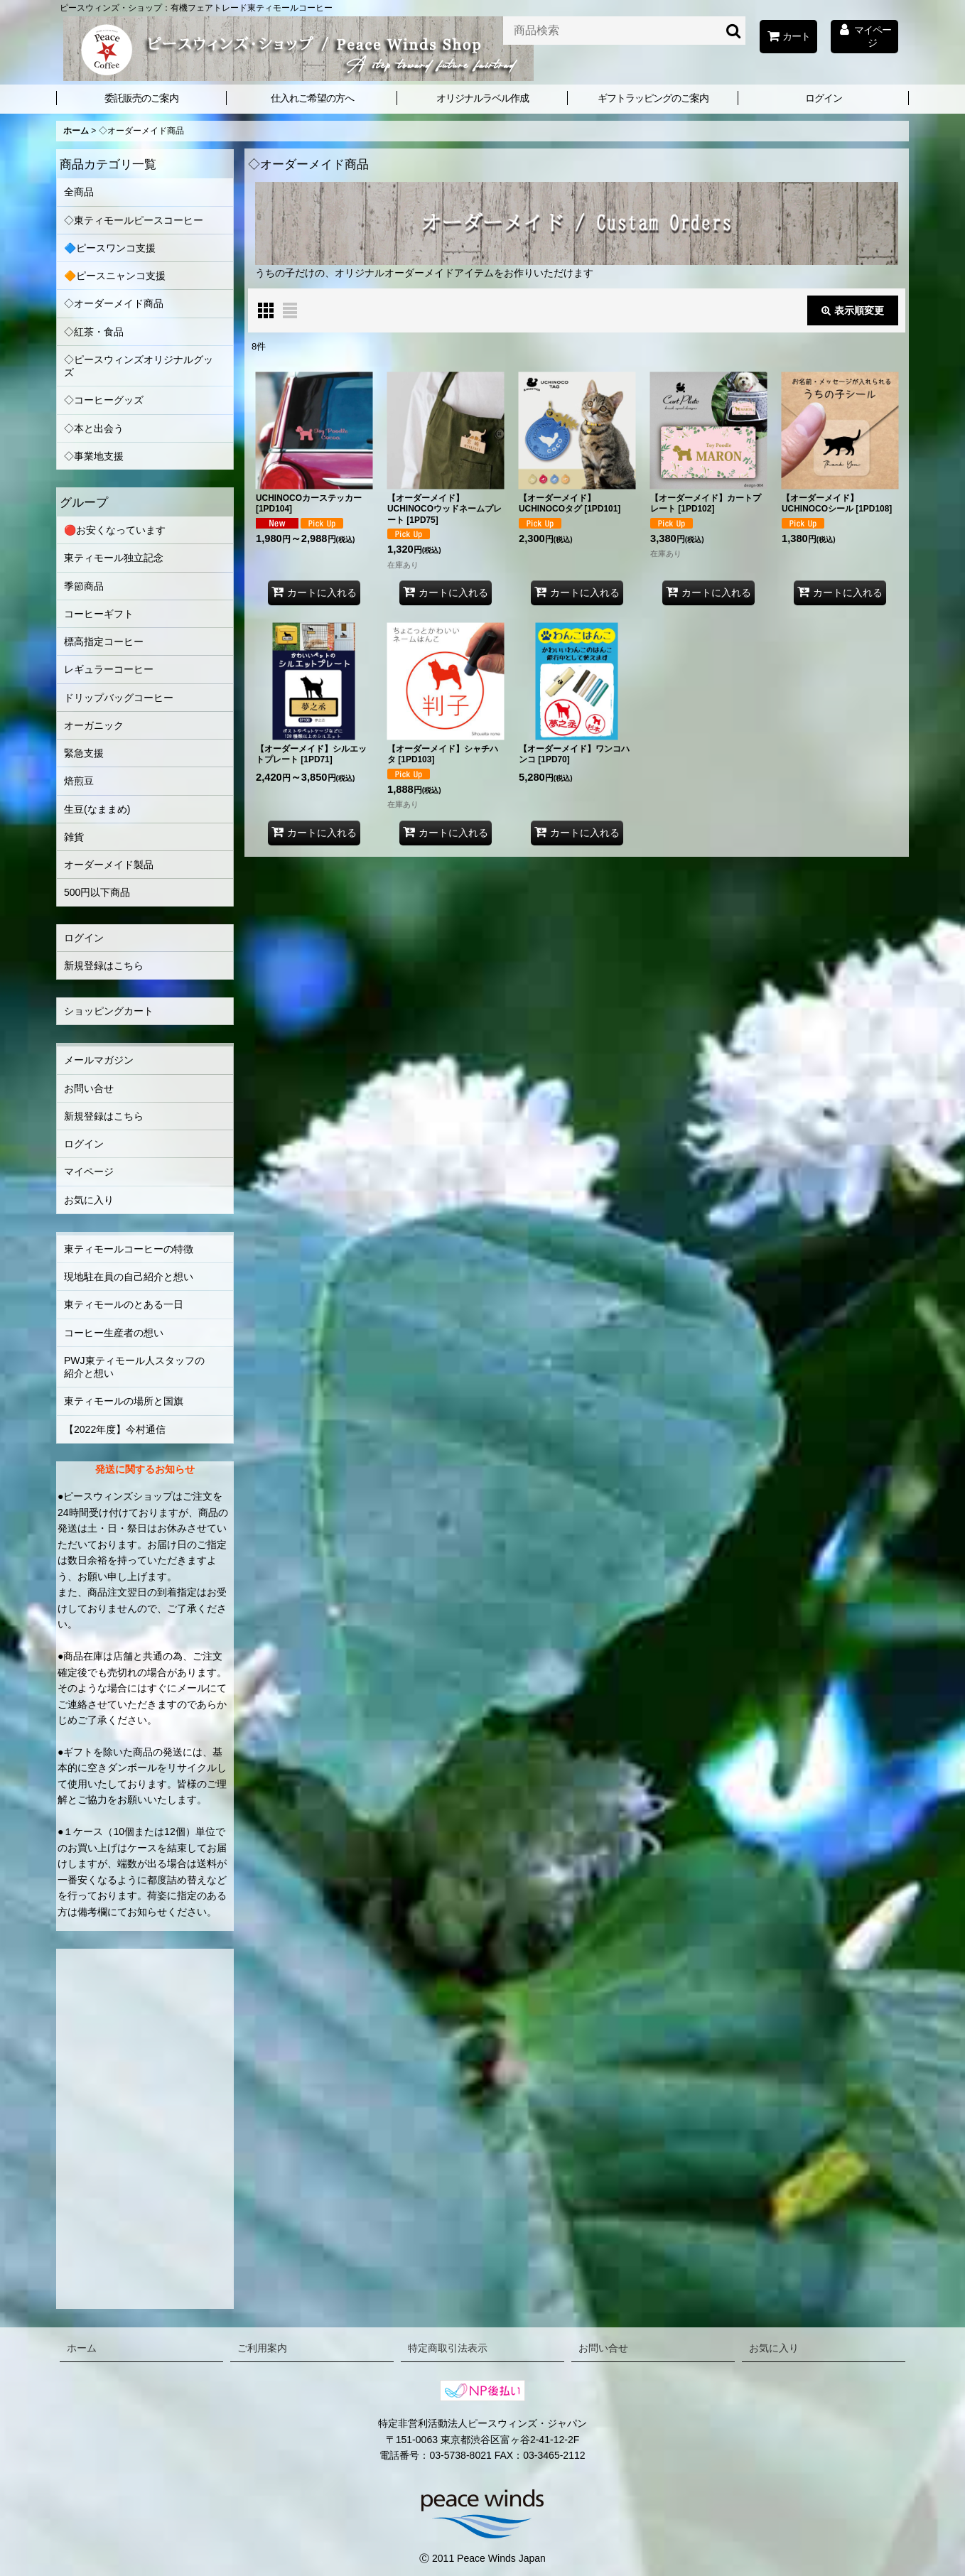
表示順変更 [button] (852, 310)
